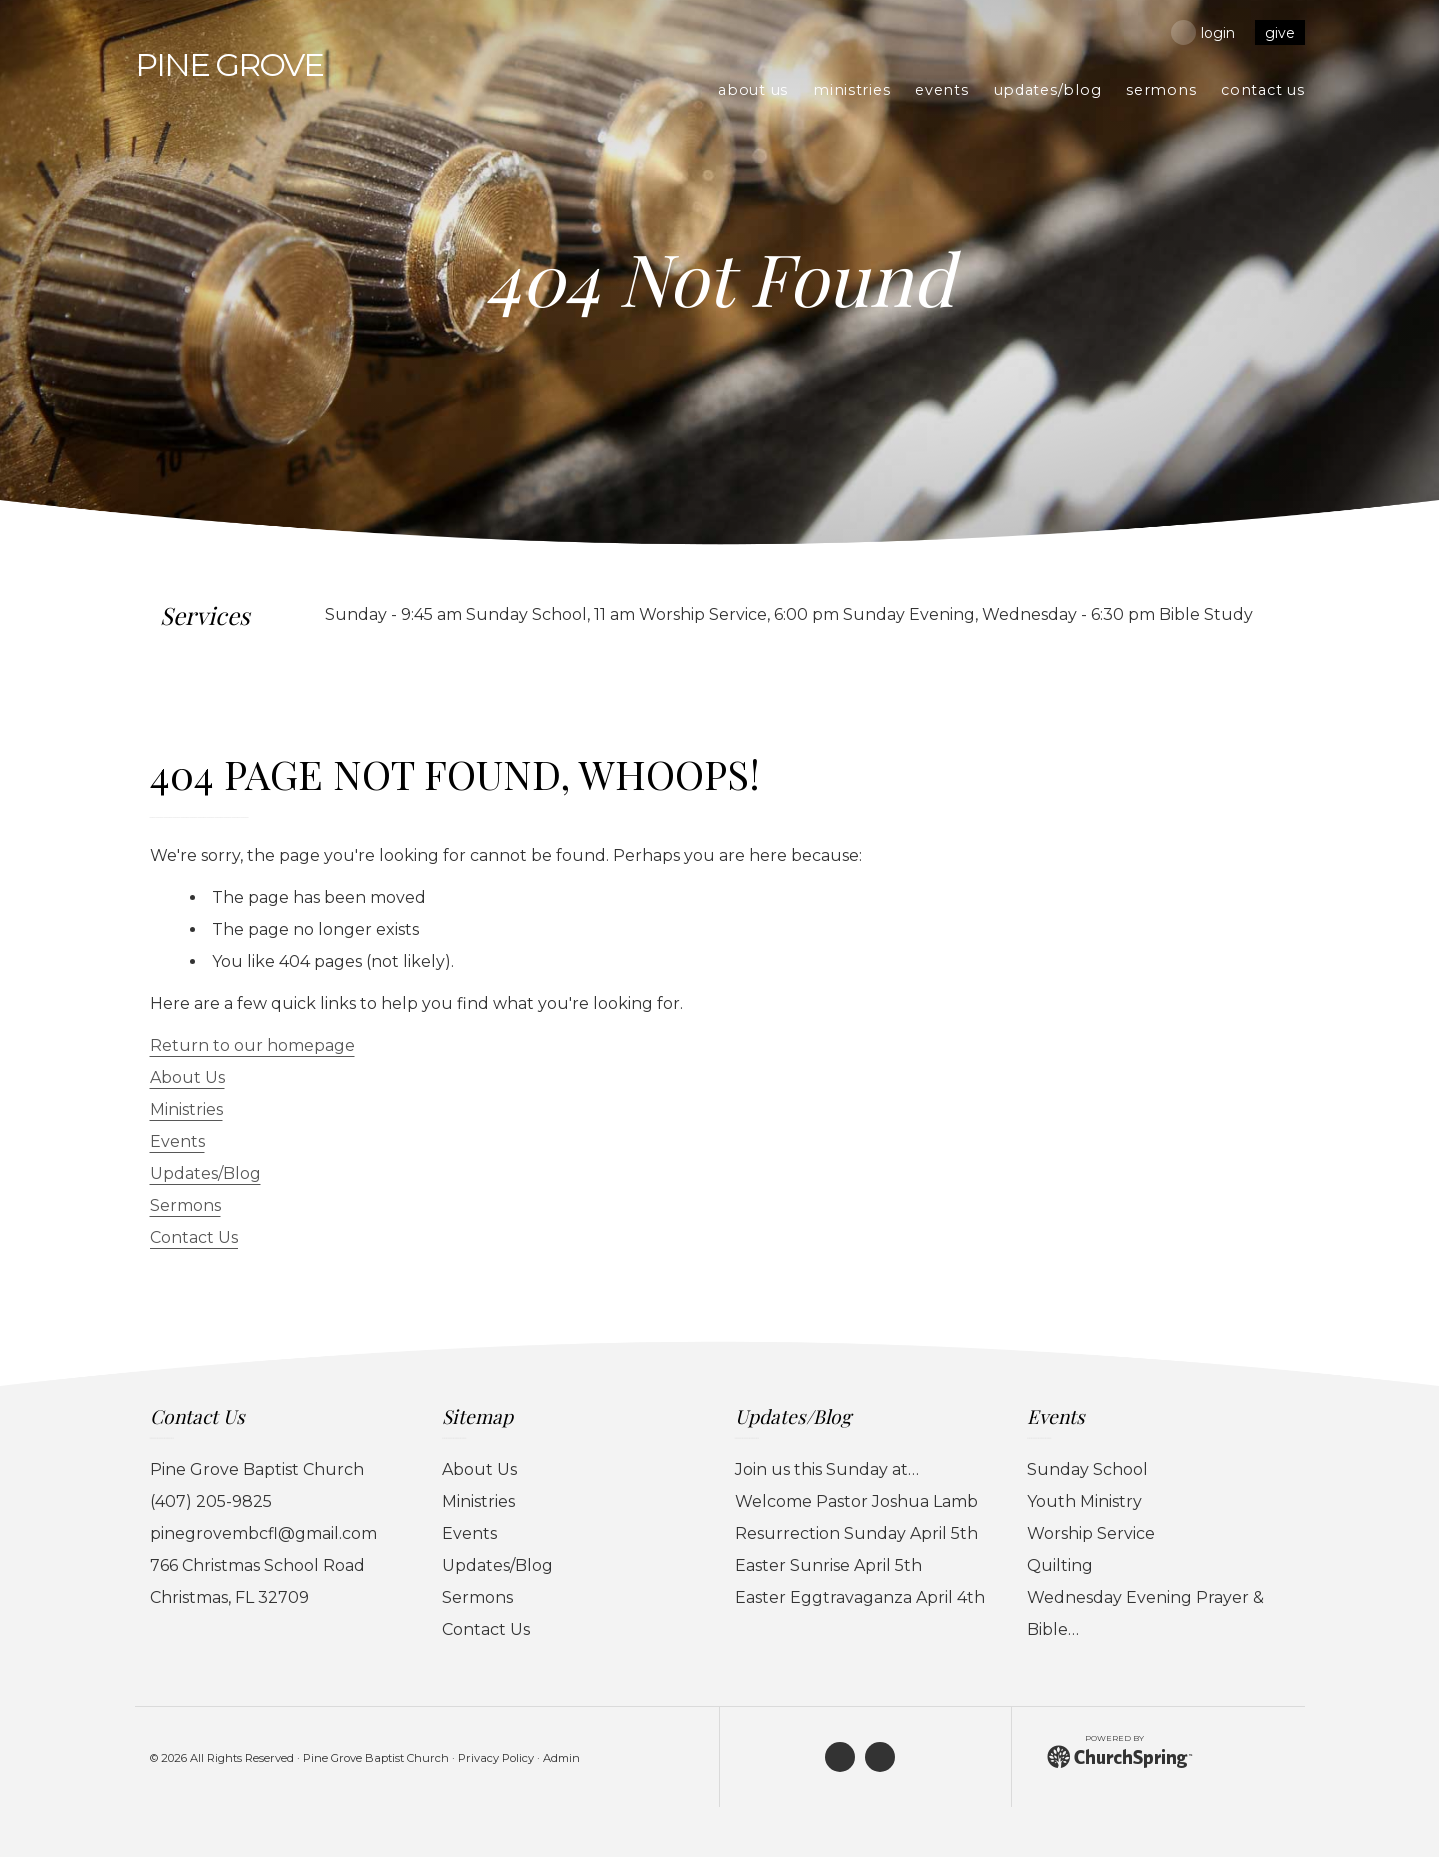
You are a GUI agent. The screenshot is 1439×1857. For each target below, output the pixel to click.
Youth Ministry (1084, 1501)
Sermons (185, 1205)
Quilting (1060, 1565)
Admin (561, 1758)
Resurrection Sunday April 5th (856, 1533)
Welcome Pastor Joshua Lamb (856, 1501)
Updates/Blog (205, 1173)
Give (1280, 33)
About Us (187, 1077)
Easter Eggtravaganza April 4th (860, 1597)
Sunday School (1087, 1469)
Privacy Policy (496, 1758)
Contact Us (194, 1237)
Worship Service (1091, 1533)
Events (177, 1141)
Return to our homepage (252, 1045)
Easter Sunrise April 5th (828, 1565)
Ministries (186, 1109)
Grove (229, 64)
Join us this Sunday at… (827, 1469)
